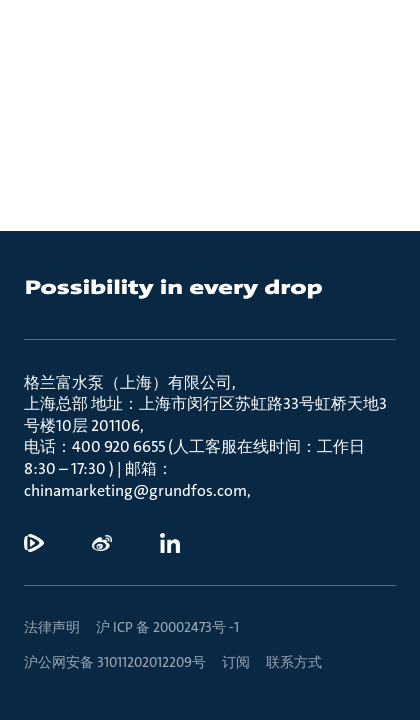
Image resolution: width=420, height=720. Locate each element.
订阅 (236, 662)
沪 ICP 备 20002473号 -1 (167, 627)
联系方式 (294, 662)
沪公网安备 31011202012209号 (115, 662)
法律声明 (52, 627)
